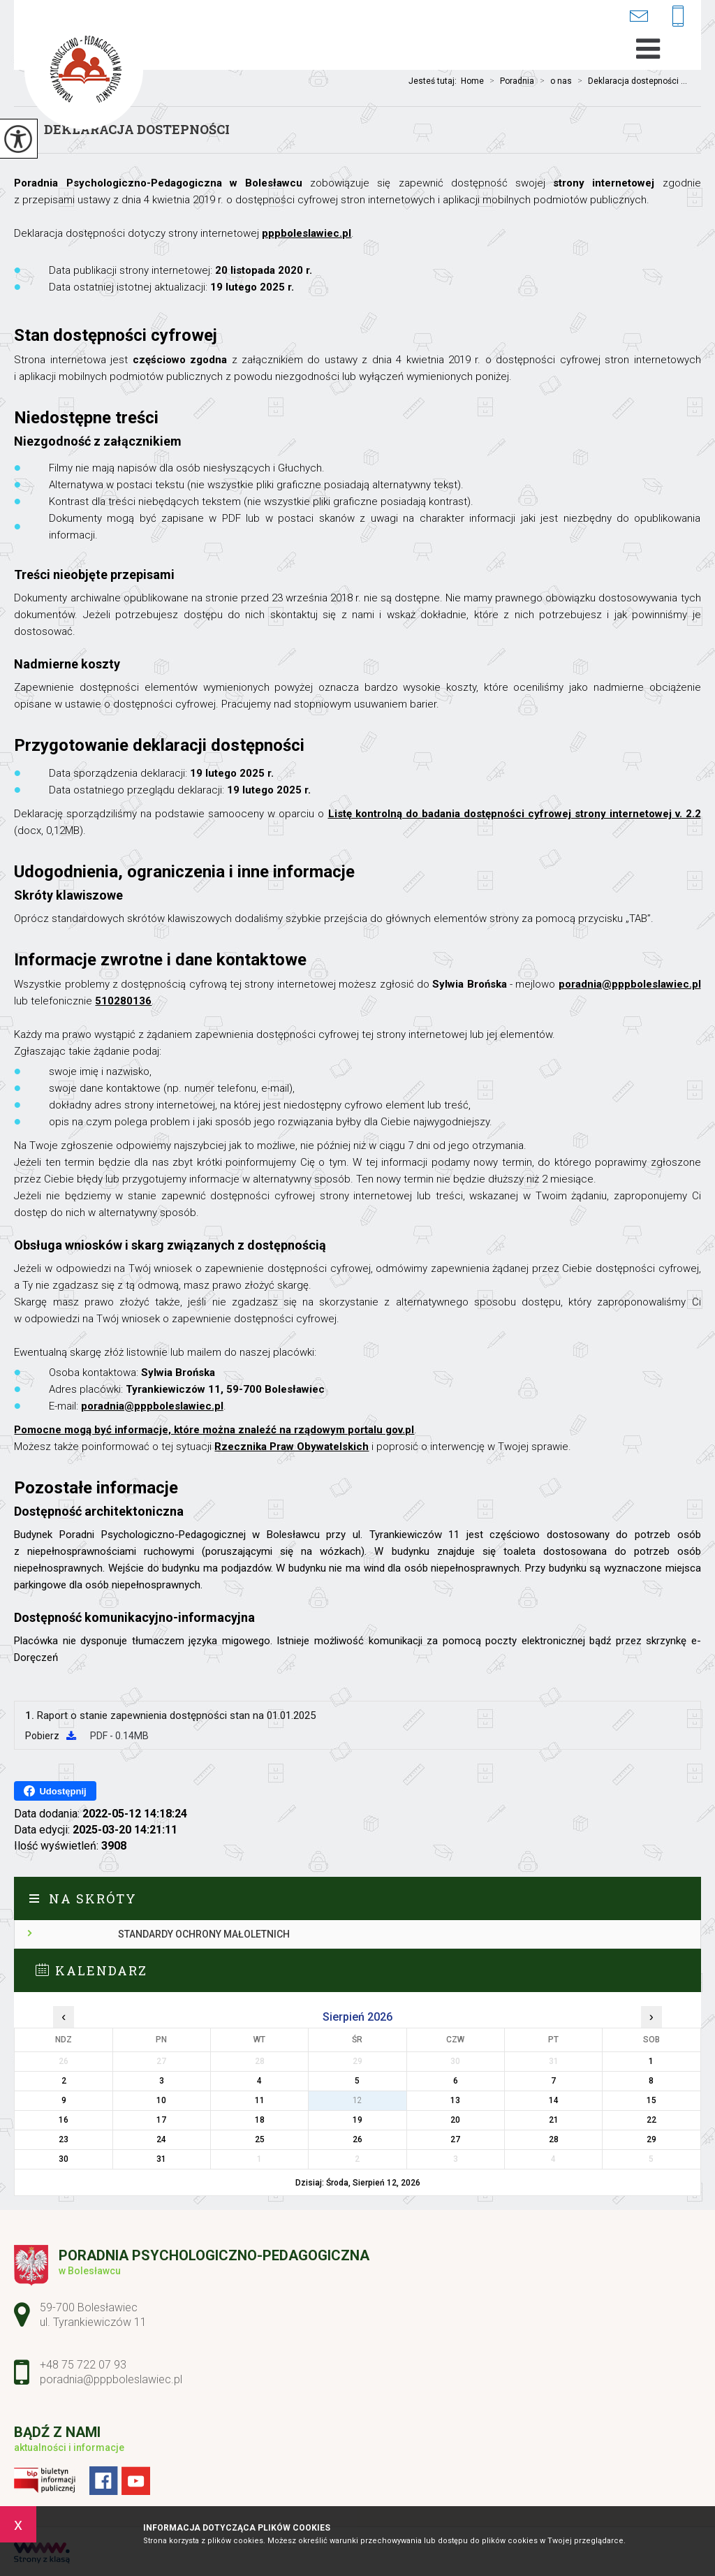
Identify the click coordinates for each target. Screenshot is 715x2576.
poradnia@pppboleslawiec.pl (638, 16)
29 (651, 2139)
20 (455, 2120)
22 (651, 2120)
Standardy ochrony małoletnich (204, 1934)
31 (161, 2159)
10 (161, 2100)
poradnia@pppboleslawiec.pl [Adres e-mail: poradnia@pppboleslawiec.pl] (111, 2379)
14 (554, 2100)
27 (455, 2139)
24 (161, 2139)
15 (651, 2100)
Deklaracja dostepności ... (629, 81)
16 (63, 2120)
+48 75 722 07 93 (678, 17)
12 (357, 2100)
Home (472, 81)
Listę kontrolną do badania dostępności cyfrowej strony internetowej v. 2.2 (514, 813)
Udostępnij (55, 1790)
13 (455, 2100)
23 (63, 2139)
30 (63, 2159)
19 (357, 2120)
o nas (553, 81)
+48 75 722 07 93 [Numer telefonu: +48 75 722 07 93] (83, 2364)
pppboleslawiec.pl (306, 233)
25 (260, 2139)
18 (260, 2120)
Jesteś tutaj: (434, 81)
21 (554, 2120)
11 (260, 2100)
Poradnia (509, 81)
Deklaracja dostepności (137, 129)
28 (554, 2139)
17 (161, 2120)
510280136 (123, 1001)
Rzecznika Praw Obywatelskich (291, 1446)
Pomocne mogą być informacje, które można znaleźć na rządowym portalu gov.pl (214, 1430)
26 (357, 2139)
